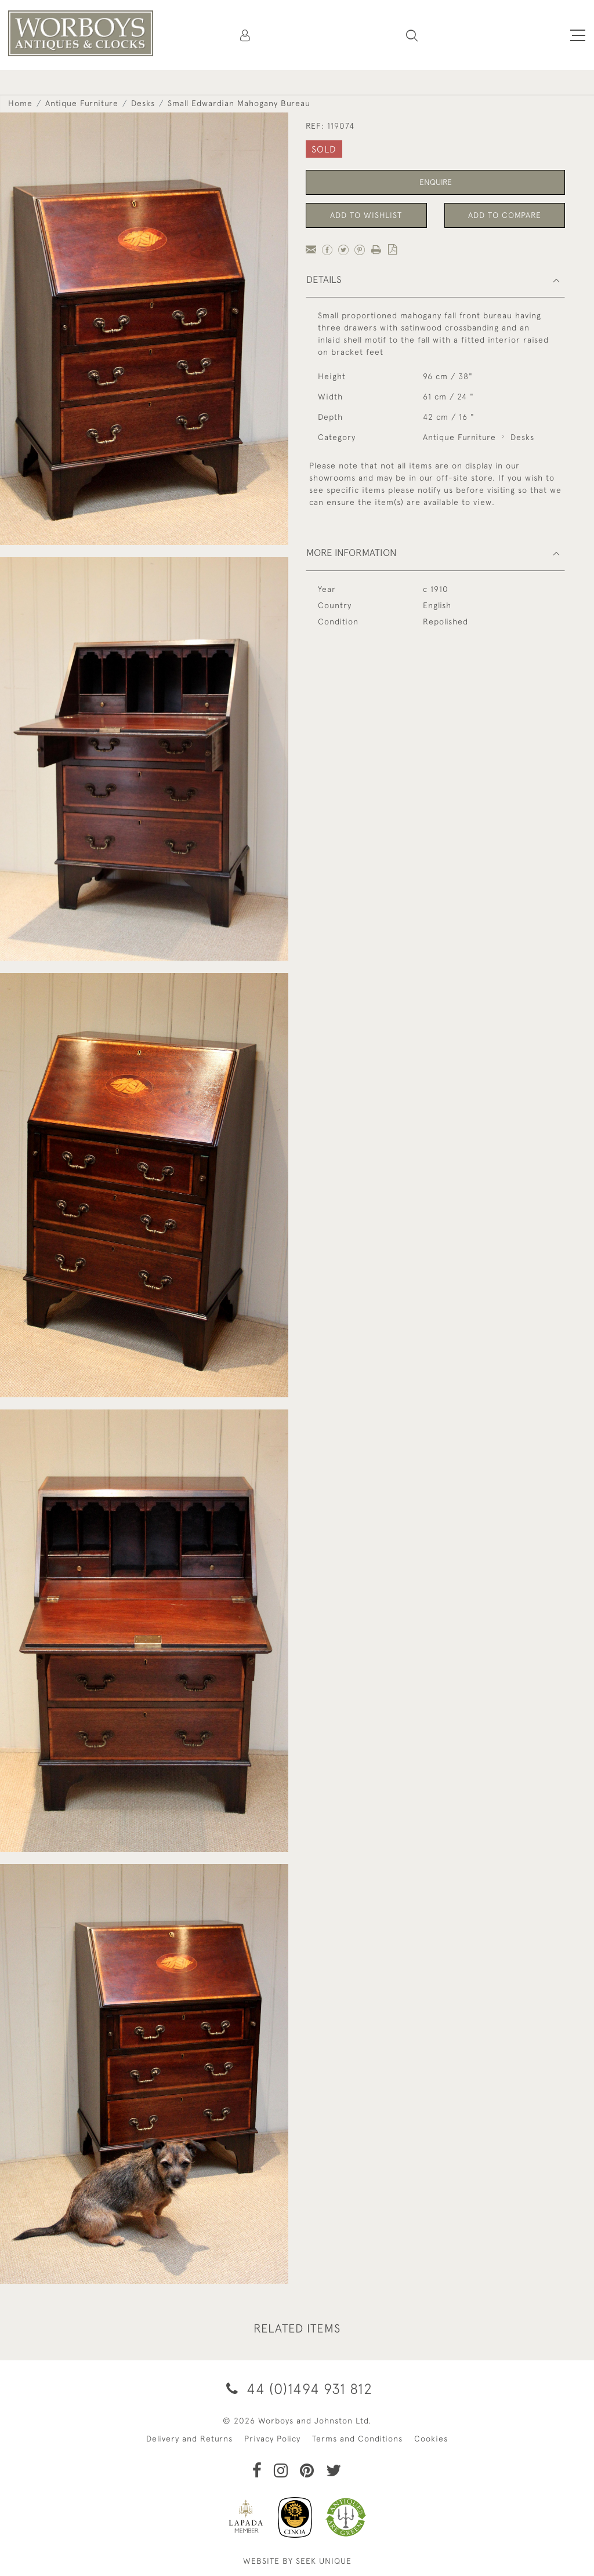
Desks (143, 103)
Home (20, 103)
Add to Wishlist (366, 215)
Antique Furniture (81, 103)
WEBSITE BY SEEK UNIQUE (297, 2561)
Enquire (435, 182)
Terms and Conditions (357, 2438)
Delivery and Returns (189, 2438)
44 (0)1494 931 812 (297, 2388)
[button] (412, 35)
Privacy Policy (272, 2438)
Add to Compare (504, 215)
